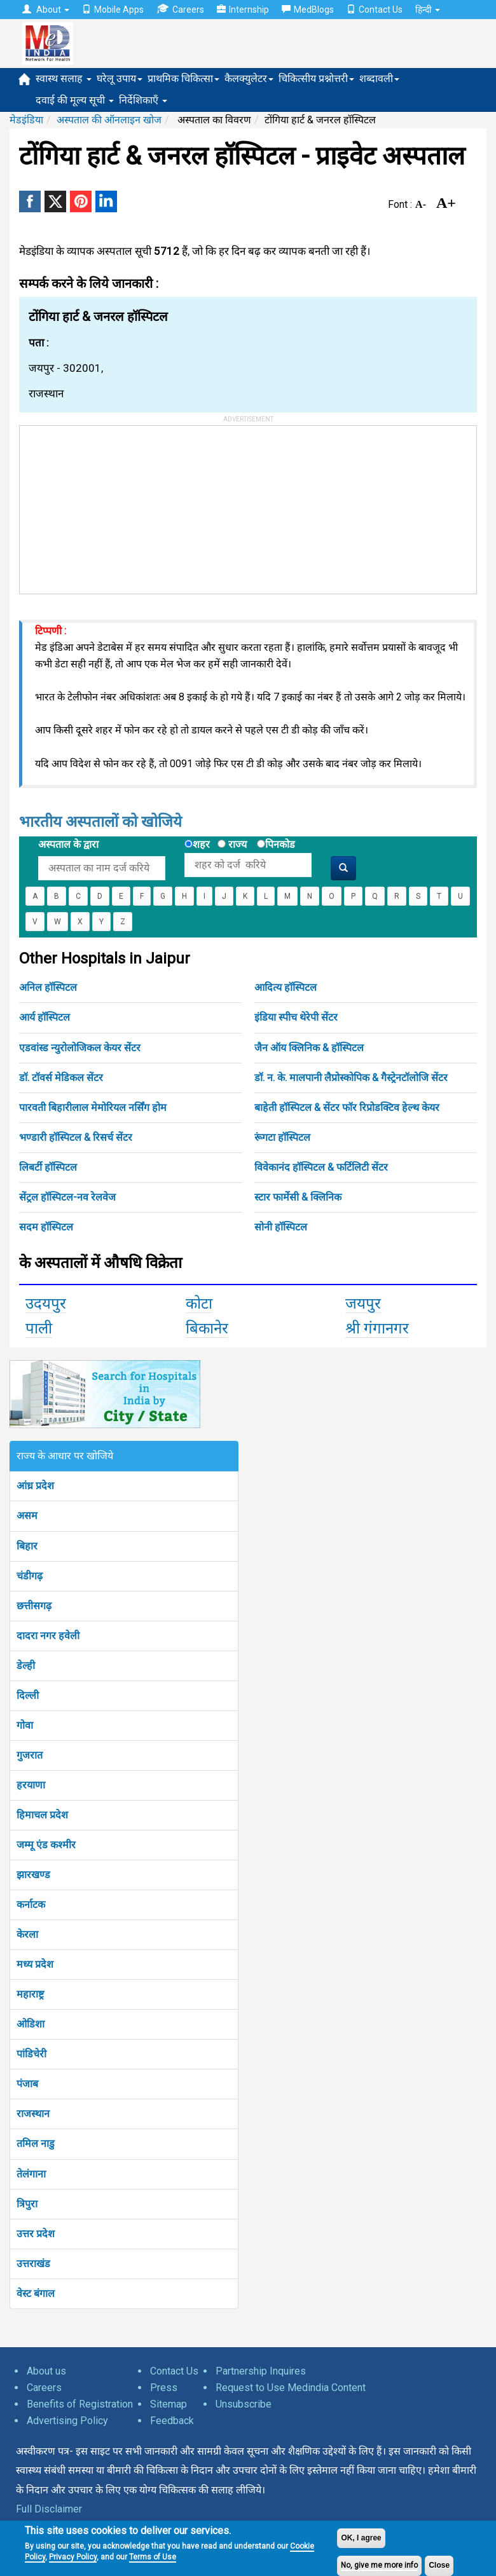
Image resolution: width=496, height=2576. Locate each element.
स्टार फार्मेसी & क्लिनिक (297, 1197)
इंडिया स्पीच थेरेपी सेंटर (296, 1017)
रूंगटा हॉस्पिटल (282, 1137)
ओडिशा (31, 2024)
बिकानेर (207, 1328)
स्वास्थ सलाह (64, 78)
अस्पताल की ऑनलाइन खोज (109, 120)
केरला (27, 1934)
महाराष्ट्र (30, 1994)
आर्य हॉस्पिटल (44, 1017)
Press (163, 2388)
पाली (38, 1328)
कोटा (199, 1303)
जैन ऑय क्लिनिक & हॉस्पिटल (309, 1048)
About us (46, 2371)
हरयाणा (31, 1785)
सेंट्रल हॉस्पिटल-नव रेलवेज (67, 1197)
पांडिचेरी (31, 2054)
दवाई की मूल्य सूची (75, 100)
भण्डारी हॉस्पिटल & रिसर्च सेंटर (75, 1137)
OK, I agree (361, 2537)
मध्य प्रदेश (35, 1964)
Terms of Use (152, 2556)
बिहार (27, 1546)
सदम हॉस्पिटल (46, 1227)
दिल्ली (28, 1695)
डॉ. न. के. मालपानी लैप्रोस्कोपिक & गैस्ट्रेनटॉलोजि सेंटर (351, 1078)
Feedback (172, 2421)
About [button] (45, 9)
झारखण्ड (33, 1875)
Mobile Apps (113, 9)
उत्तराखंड (33, 2264)
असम (27, 1515)
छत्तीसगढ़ (34, 1606)
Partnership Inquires (261, 2371)
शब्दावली (379, 78)
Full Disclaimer (49, 2509)
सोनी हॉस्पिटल (280, 1227)
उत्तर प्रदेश (36, 2234)
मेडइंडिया (26, 120)
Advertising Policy (67, 2421)
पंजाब (27, 2084)
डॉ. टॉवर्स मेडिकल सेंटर (61, 1078)
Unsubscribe (244, 2404)
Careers (180, 9)
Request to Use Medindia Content (291, 2388)
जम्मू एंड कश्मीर (46, 1845)
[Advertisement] (115, 505)
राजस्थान (33, 2114)
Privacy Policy (73, 2556)
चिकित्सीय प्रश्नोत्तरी (316, 78)
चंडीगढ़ (30, 1576)
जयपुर (363, 1303)
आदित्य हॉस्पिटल (285, 987)
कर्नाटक (31, 1904)
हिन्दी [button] (427, 9)
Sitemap (168, 2404)
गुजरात (30, 1755)
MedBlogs (308, 9)
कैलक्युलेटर (248, 78)
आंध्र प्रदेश (35, 1486)
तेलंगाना (31, 2174)
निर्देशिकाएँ (143, 100)
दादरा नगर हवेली (48, 1636)
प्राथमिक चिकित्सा (183, 78)
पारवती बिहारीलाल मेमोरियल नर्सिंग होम (93, 1107)
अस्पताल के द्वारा (68, 844)
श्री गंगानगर (377, 1328)
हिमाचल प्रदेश (42, 1815)
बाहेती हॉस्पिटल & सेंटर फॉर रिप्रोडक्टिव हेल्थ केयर (346, 1107)
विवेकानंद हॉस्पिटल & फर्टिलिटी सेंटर (321, 1167)
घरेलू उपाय (119, 78)
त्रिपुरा (27, 2204)
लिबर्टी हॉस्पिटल (48, 1167)
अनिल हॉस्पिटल (48, 987)
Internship (243, 9)
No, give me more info (379, 2565)
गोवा (25, 1725)
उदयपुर (45, 1303)
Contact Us (375, 9)
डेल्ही (26, 1665)
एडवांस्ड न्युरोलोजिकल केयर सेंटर (80, 1048)
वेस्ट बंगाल (36, 2293)
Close (439, 2565)
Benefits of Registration (80, 2404)
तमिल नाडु (36, 2143)
